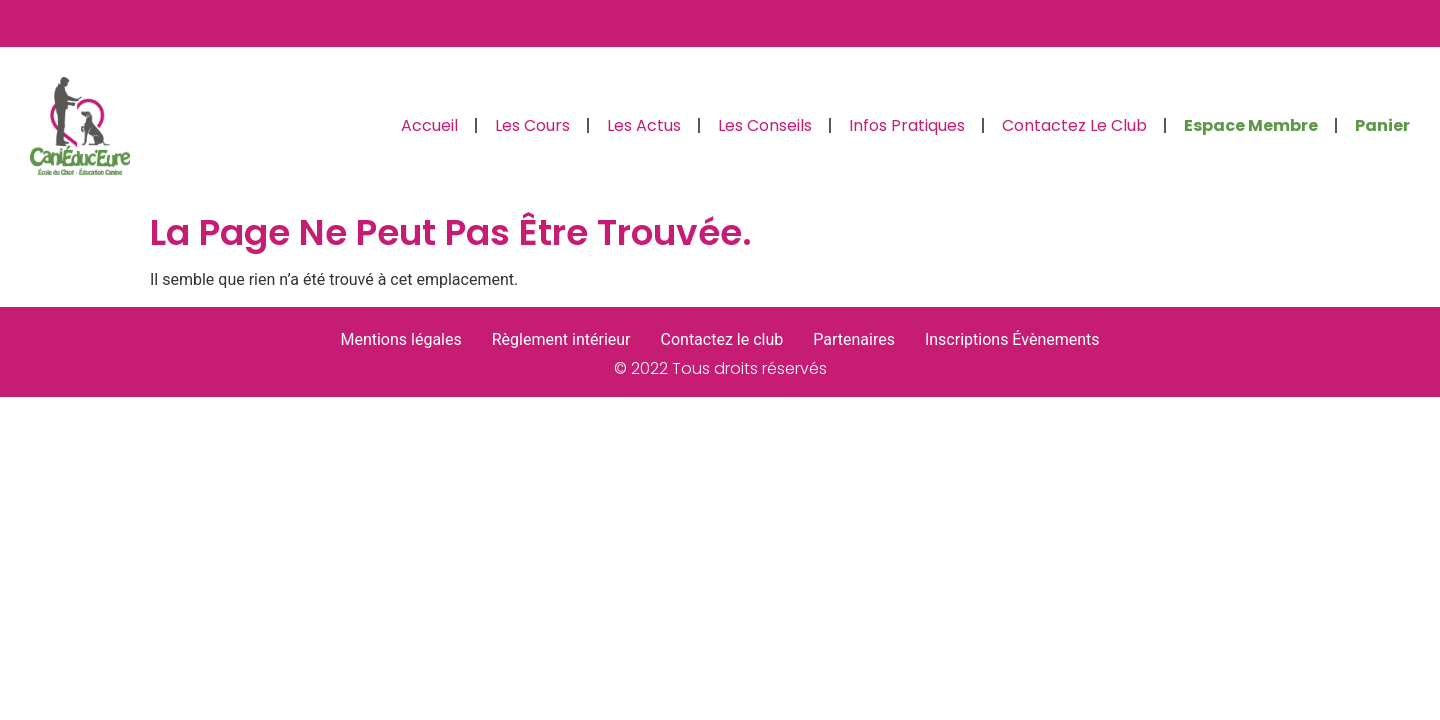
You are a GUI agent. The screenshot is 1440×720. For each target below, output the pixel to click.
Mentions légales (400, 339)
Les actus (644, 125)
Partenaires (854, 339)
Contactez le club (1074, 125)
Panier (1382, 125)
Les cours (532, 125)
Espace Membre (1251, 125)
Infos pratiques (907, 125)
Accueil (429, 125)
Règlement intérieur (561, 339)
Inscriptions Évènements (1012, 339)
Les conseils (765, 125)
